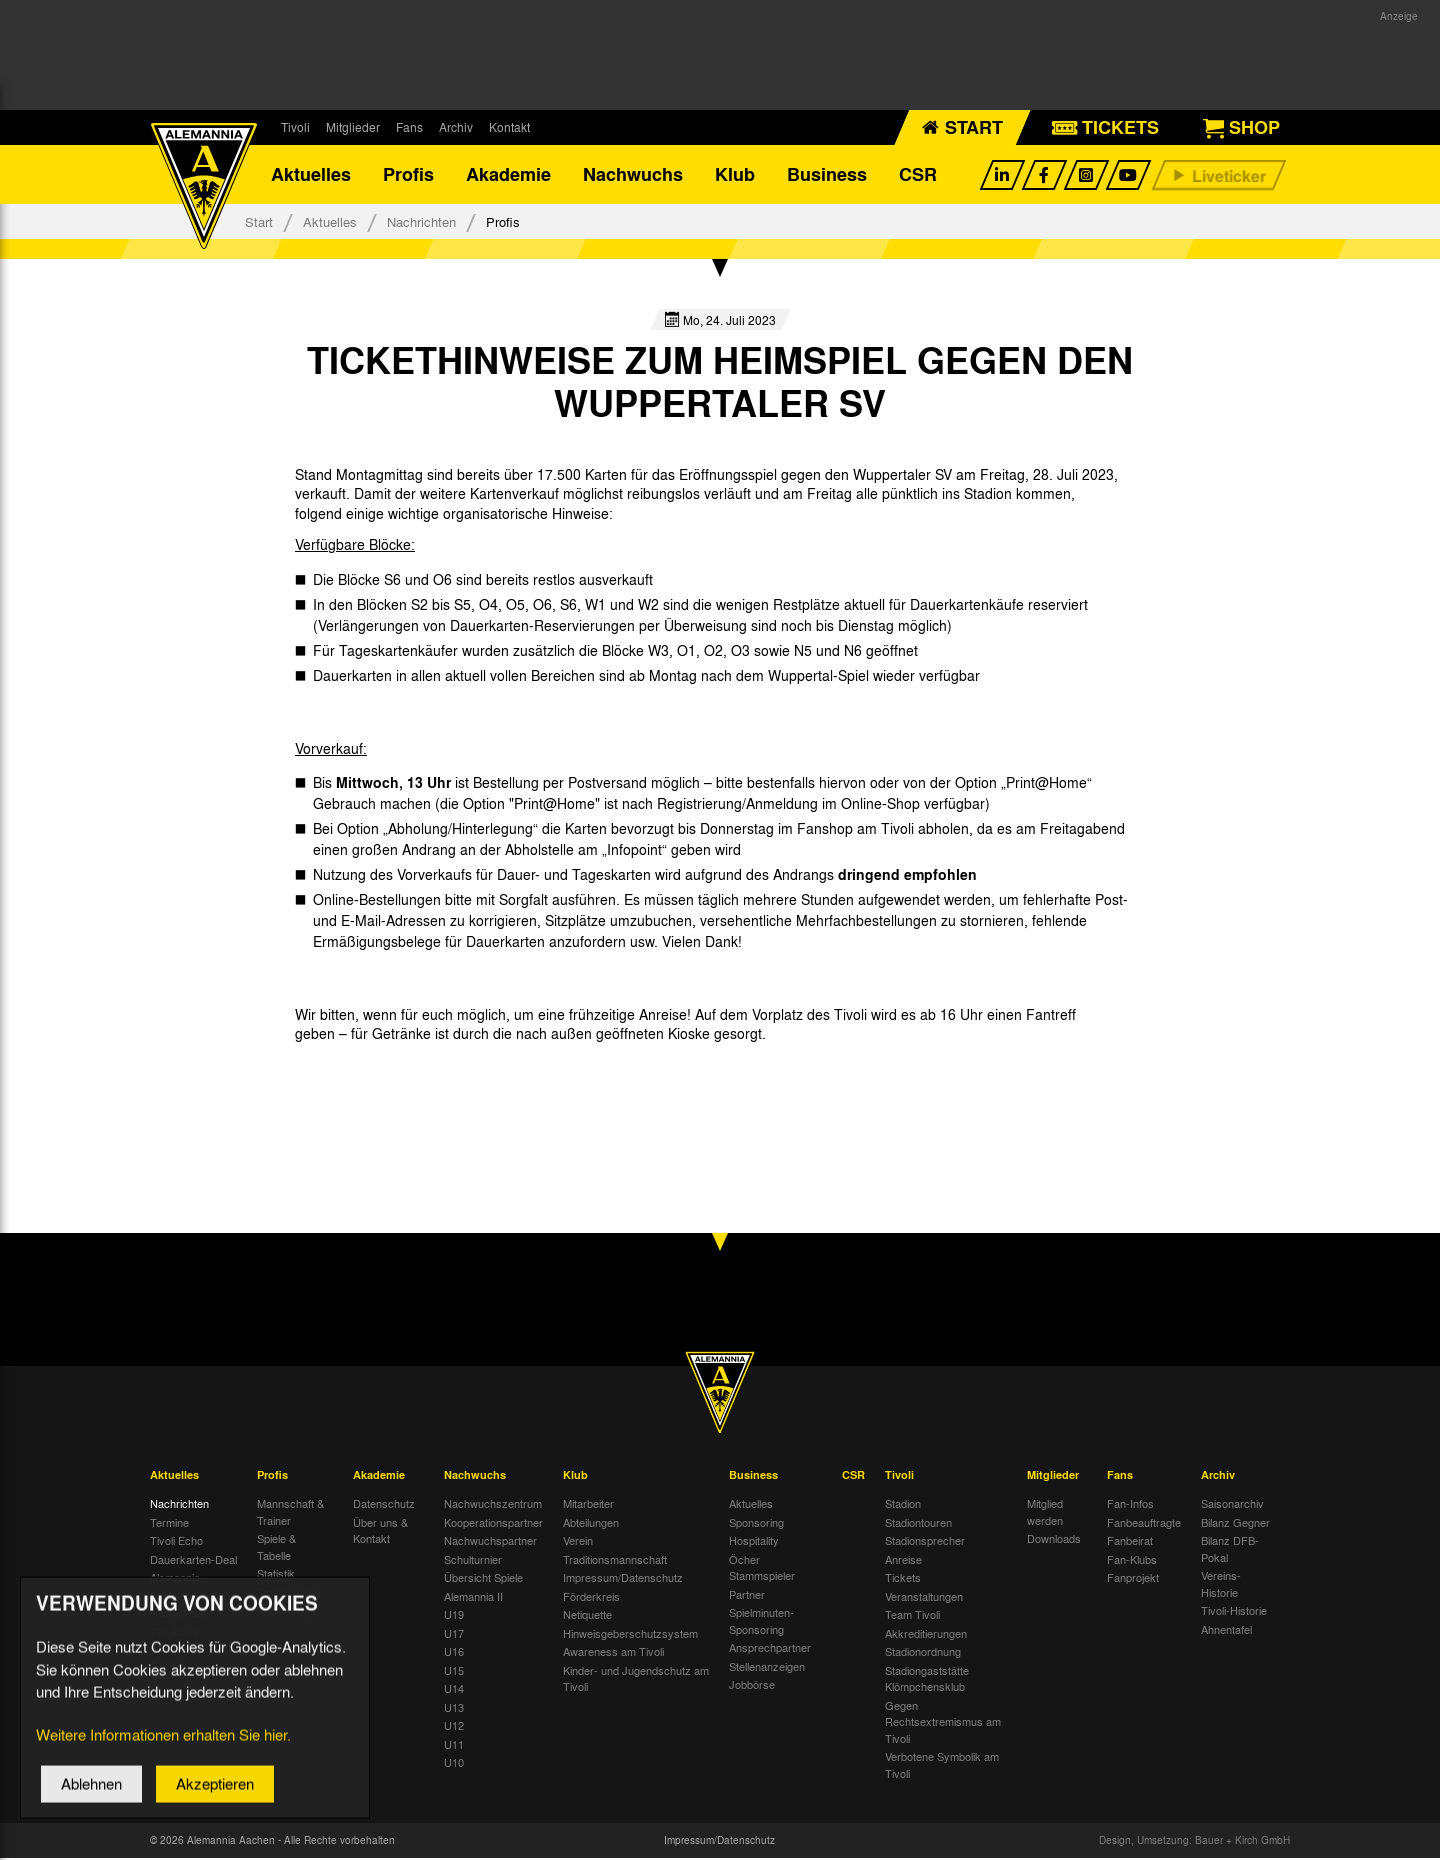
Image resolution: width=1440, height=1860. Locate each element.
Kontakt (509, 127)
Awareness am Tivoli (613, 1653)
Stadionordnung (923, 1653)
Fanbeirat (1130, 1542)
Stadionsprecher (925, 1542)
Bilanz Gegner (1235, 1523)
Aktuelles (311, 175)
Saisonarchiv (1232, 1505)
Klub (735, 175)
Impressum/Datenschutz (623, 1579)
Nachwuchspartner (490, 1542)
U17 (454, 1634)
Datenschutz (384, 1505)
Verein (578, 1542)
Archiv (456, 127)
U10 (454, 1764)
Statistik (276, 1575)
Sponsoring (756, 1523)
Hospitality (754, 1542)
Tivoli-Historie (1234, 1612)
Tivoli (295, 127)
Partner (747, 1595)
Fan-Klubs (1132, 1560)
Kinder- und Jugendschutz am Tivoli (636, 1679)
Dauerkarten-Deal (193, 1560)
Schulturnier (473, 1560)
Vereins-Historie (1221, 1585)
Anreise (903, 1560)
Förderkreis (591, 1597)
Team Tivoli (912, 1616)
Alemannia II (473, 1597)
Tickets (903, 1579)
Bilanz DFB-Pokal (1230, 1550)
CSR (918, 175)
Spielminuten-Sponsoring (761, 1622)
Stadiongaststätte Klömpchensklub (927, 1679)
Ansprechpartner (770, 1649)
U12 (454, 1727)
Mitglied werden (1045, 1513)
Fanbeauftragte (1144, 1523)
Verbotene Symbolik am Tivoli (942, 1766)
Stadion (903, 1505)
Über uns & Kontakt (380, 1531)
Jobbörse (752, 1686)
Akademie (508, 175)
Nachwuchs (633, 175)
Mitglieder (353, 127)
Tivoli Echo (176, 1542)
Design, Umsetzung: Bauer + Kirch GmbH (1194, 1842)
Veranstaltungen (924, 1597)
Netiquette (587, 1616)
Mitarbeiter (588, 1505)
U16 (454, 1653)
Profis (408, 175)
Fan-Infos (1130, 1505)
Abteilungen (591, 1523)
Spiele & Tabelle (276, 1548)
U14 (454, 1690)
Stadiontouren (918, 1523)
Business (827, 175)
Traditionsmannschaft (615, 1560)
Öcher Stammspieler (762, 1568)
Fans (409, 127)
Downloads (1054, 1540)
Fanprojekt (1133, 1579)
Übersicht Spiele (483, 1579)
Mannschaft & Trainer (290, 1513)
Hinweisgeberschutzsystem (630, 1634)
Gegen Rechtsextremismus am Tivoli (943, 1722)
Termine (169, 1523)
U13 (454, 1708)
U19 (454, 1616)
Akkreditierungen (926, 1634)
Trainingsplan (289, 1593)
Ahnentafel (1226, 1630)
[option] (372, 1080)
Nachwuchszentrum (493, 1505)
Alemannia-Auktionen (177, 1587)
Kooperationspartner (493, 1523)
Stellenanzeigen (767, 1667)
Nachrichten (421, 222)
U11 (454, 1745)
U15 (454, 1671)
